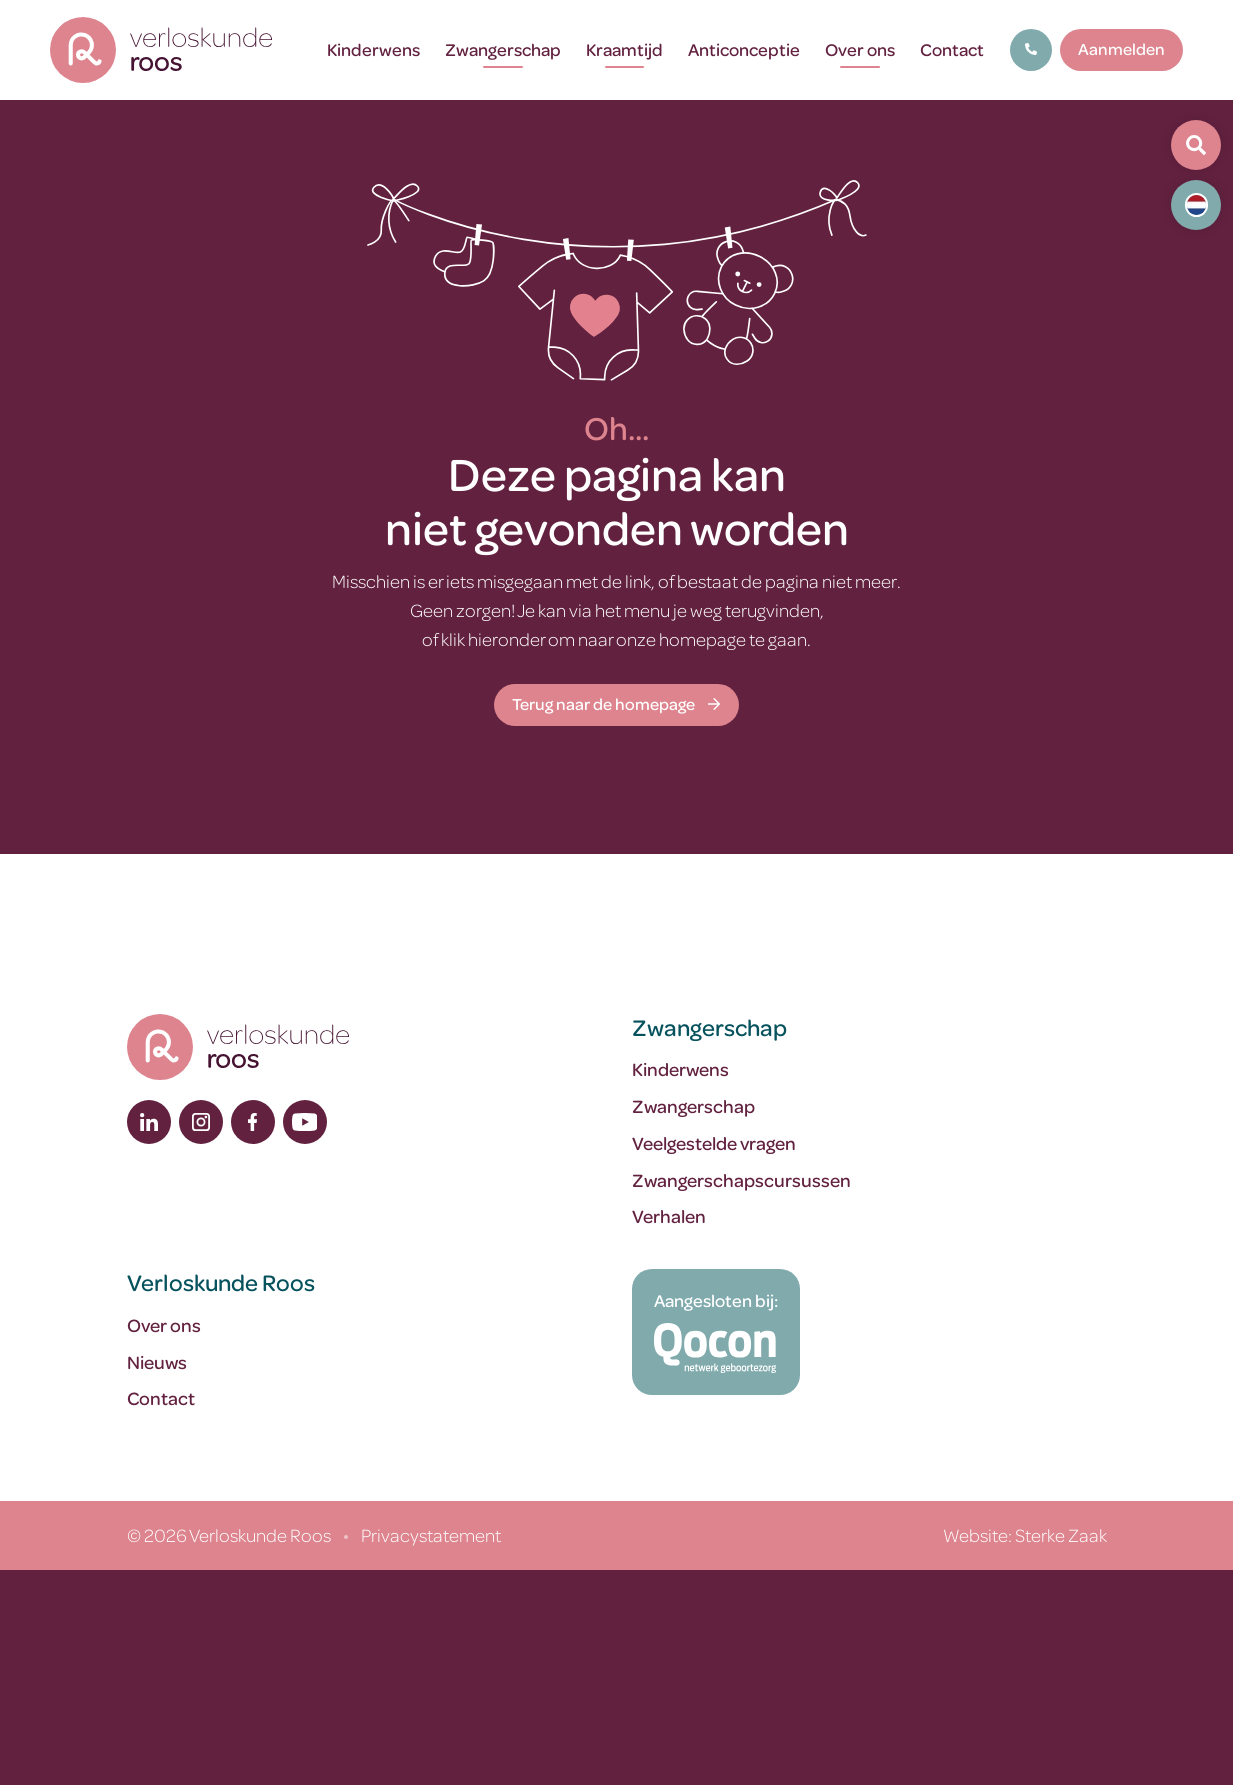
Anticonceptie (744, 49)
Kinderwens (373, 49)
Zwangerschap (503, 49)
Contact (952, 49)
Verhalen (669, 1215)
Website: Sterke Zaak (1025, 1534)
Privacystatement (431, 1534)
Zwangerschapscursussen (741, 1179)
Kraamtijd (624, 49)
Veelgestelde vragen (714, 1142)
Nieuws (157, 1361)
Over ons (860, 49)
